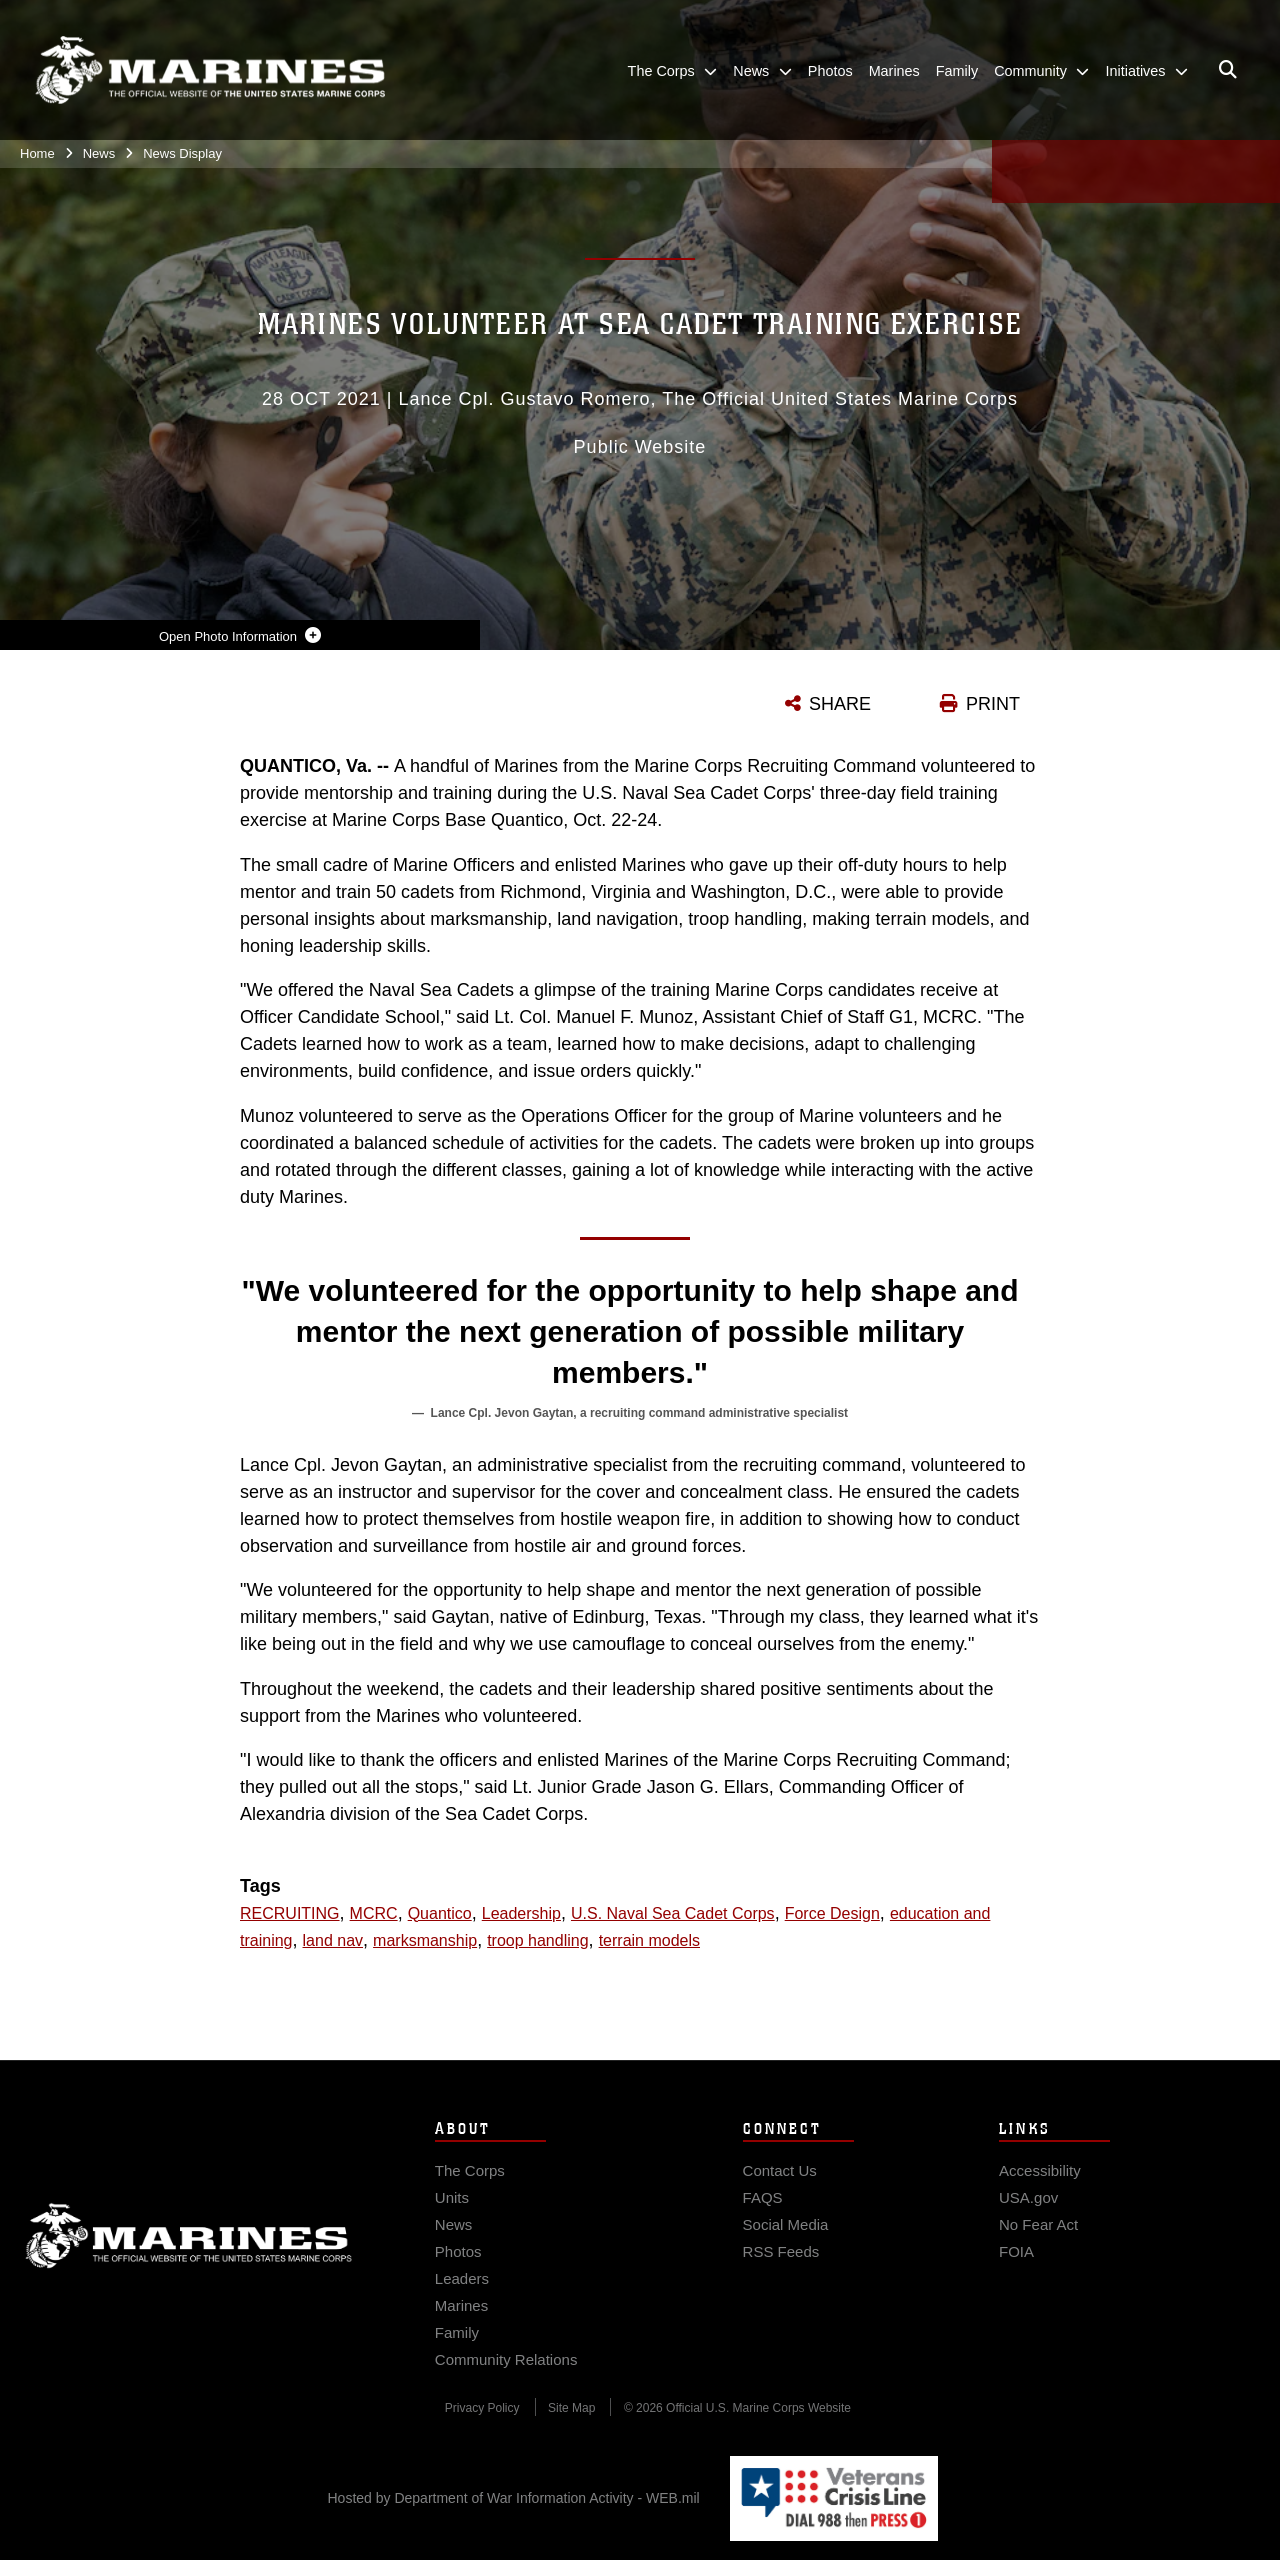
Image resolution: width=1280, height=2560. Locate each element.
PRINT (993, 704)
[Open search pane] (1228, 70)
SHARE (840, 704)
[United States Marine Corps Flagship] (210, 70)
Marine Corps (189, 2271)
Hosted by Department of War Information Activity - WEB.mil (514, 2498)
